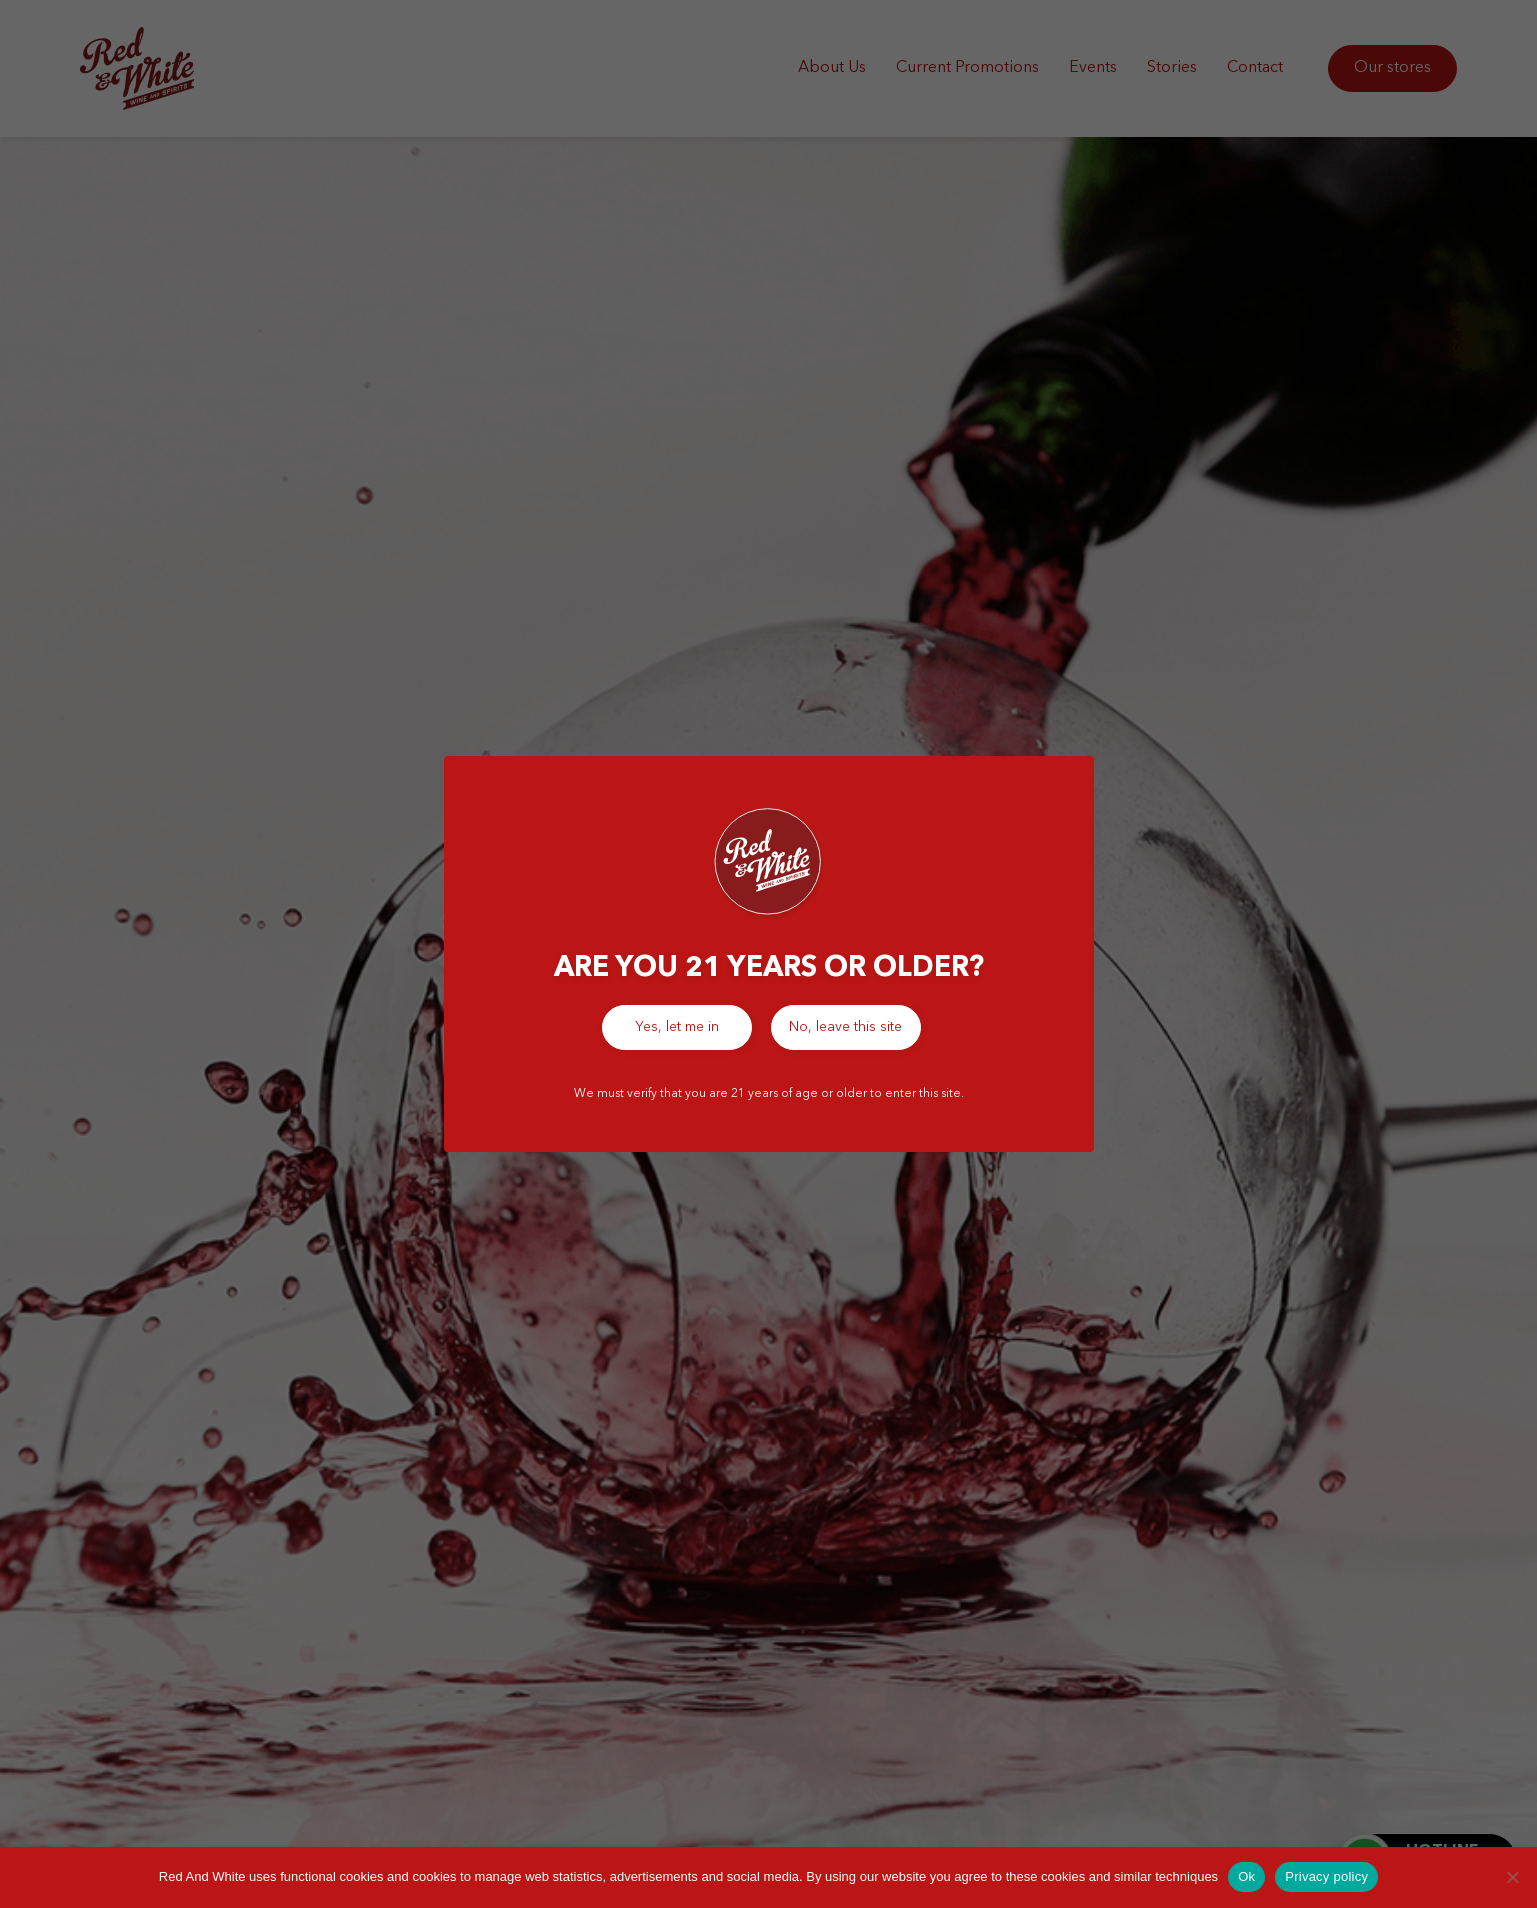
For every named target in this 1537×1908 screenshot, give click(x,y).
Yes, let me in (677, 1027)
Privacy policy (1326, 1876)
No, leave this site (845, 1027)
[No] (1512, 1877)
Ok (1246, 1876)
